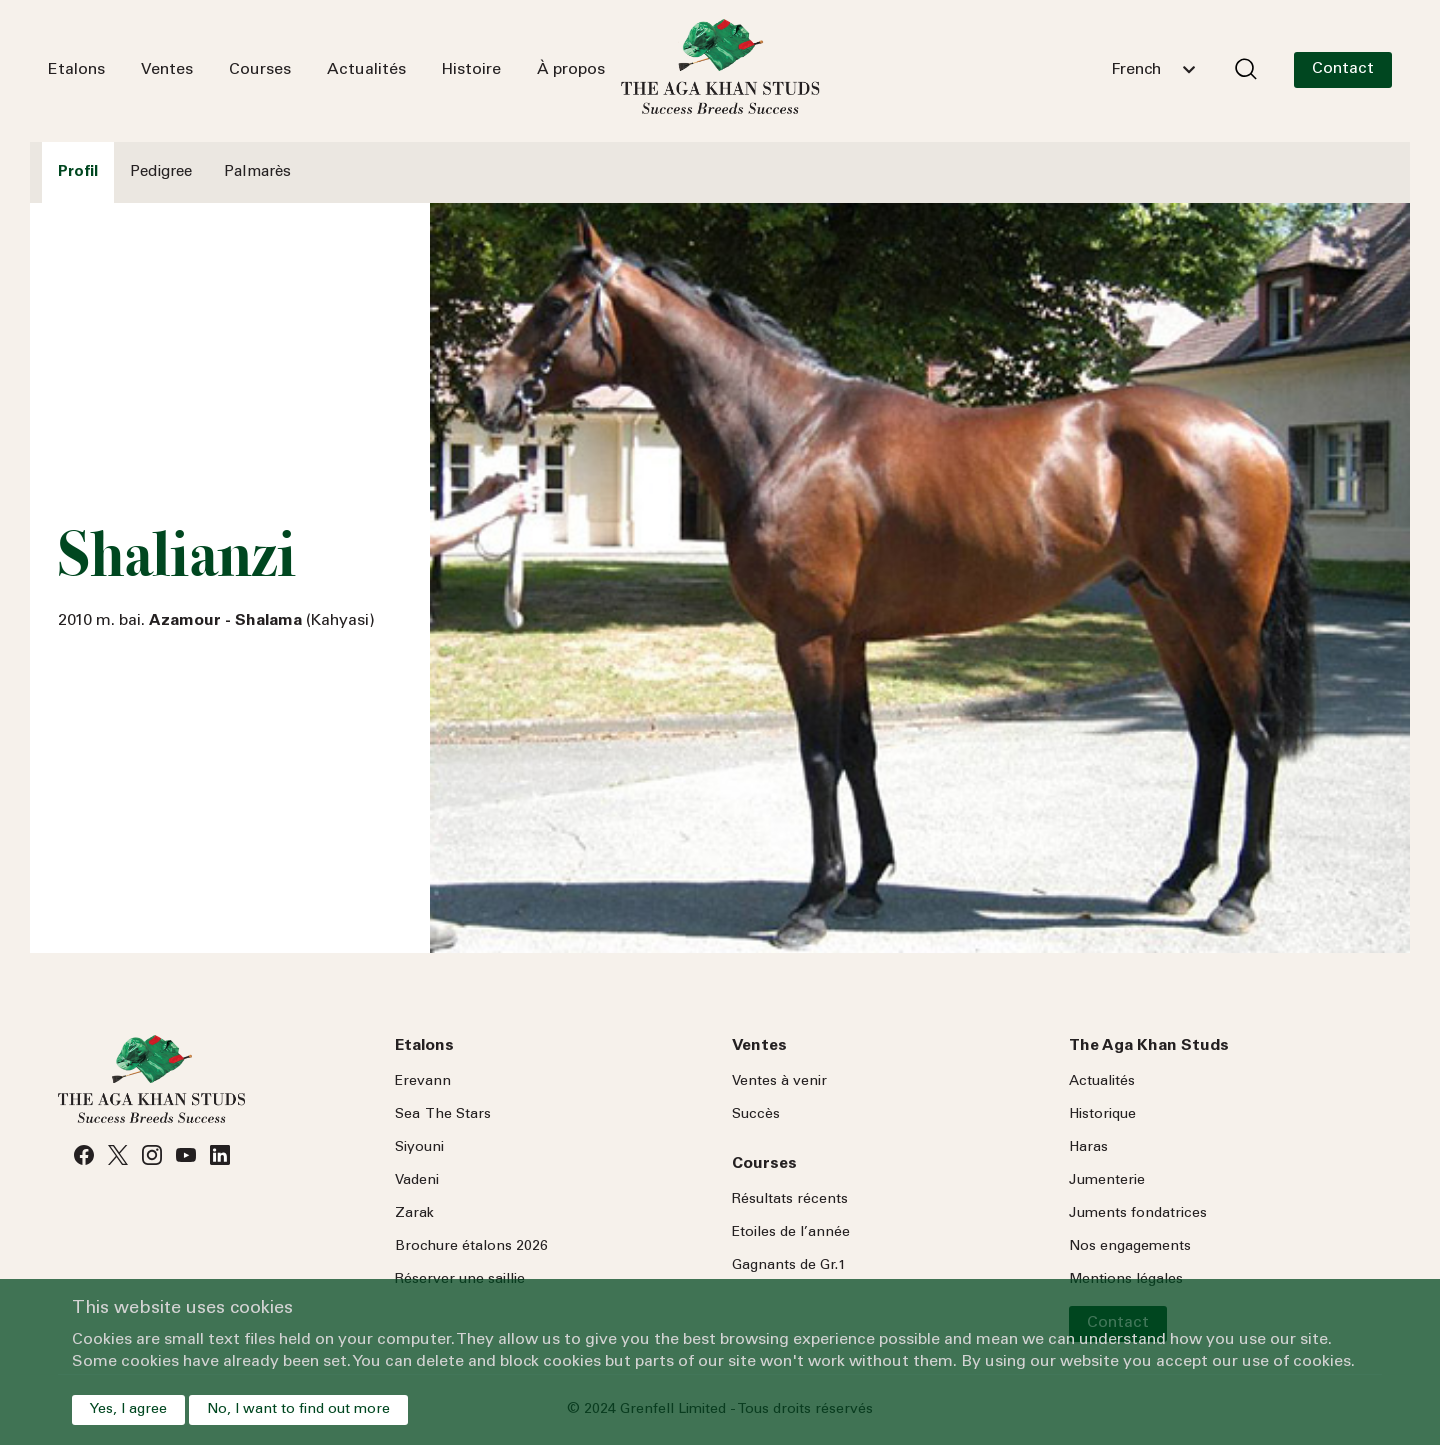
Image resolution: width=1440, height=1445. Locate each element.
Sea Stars (443, 1115)
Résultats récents (790, 1200)
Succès (756, 1115)
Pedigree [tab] (161, 172)
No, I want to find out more (298, 1410)
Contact (1343, 69)
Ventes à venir (779, 1082)
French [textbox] (1136, 70)
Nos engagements (1130, 1247)
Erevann (423, 1082)
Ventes (167, 70)
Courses (260, 70)
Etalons (76, 70)
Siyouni (419, 1148)
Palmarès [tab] (257, 172)
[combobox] (1153, 70)
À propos (571, 70)
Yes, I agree (128, 1410)
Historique (1102, 1115)
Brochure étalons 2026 (471, 1247)
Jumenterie (1107, 1181)
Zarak (414, 1214)
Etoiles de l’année (791, 1233)
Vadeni (417, 1181)
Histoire (471, 70)
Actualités (366, 70)
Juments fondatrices (1138, 1214)
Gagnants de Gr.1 (789, 1266)
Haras (1088, 1148)
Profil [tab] (78, 172)
